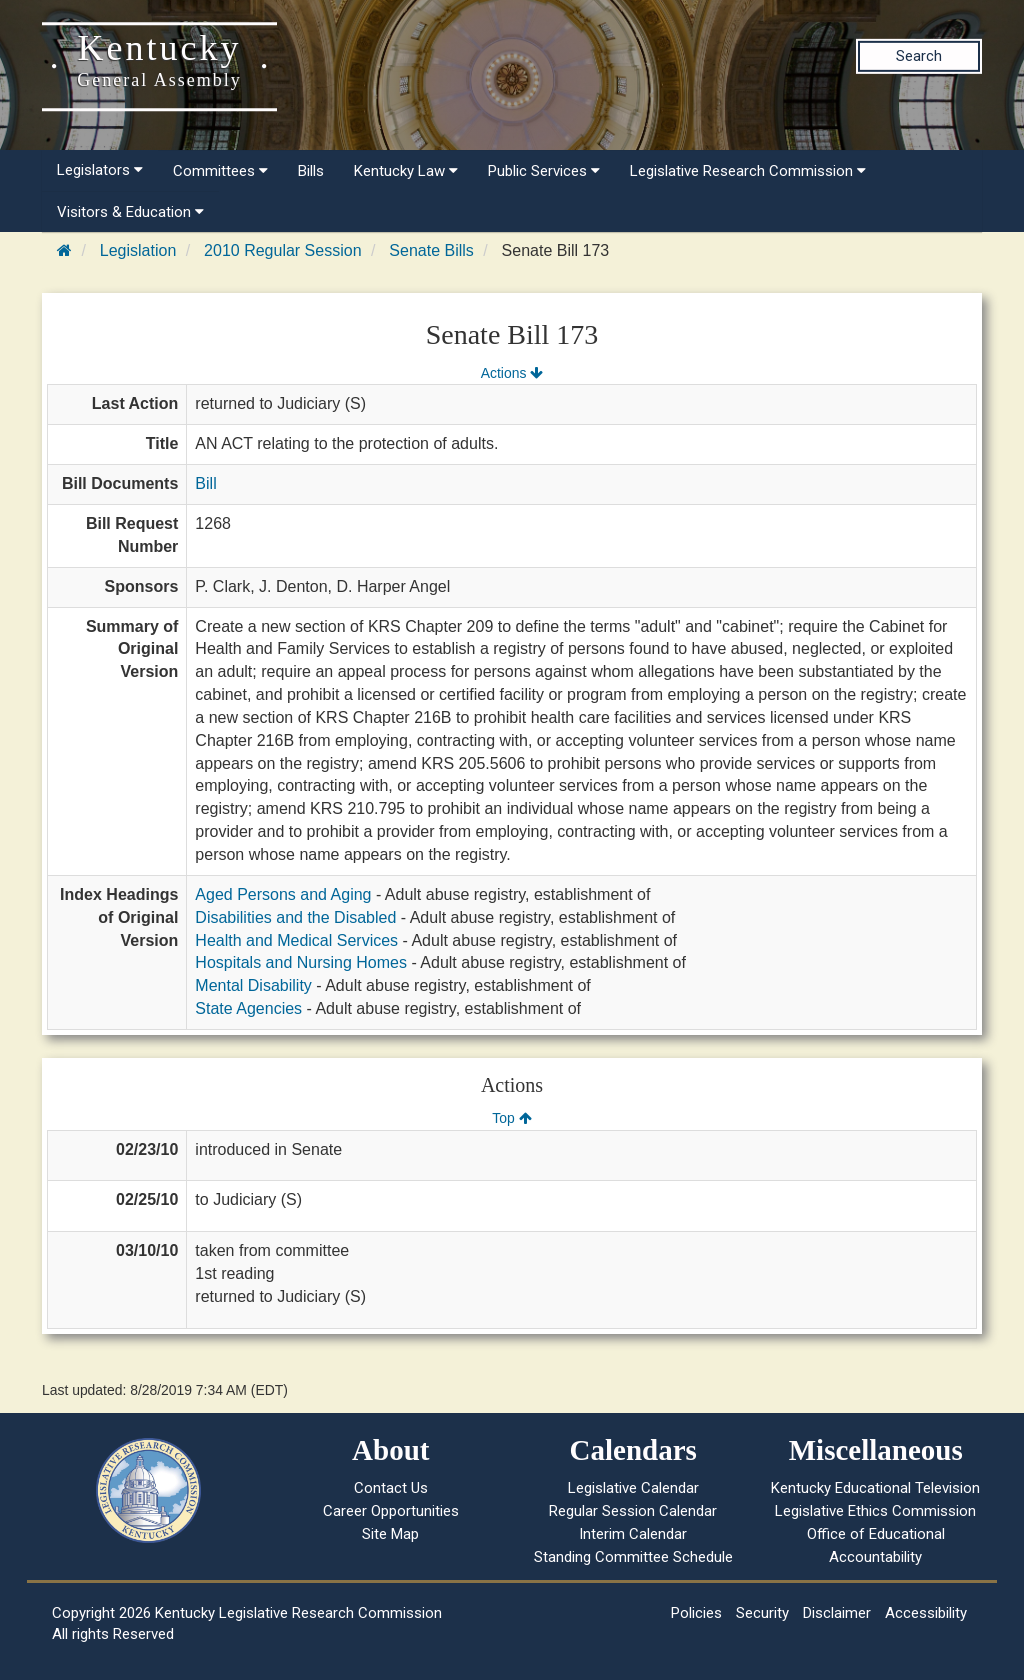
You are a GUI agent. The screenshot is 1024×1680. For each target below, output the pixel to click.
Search (919, 56)
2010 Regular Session (282, 250)
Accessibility (926, 1613)
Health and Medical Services (296, 940)
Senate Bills (431, 250)
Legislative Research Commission (748, 171)
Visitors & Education (130, 212)
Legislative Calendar (633, 1488)
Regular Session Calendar (633, 1511)
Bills (311, 171)
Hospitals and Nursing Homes (301, 962)
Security (762, 1613)
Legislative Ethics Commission (875, 1511)
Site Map (390, 1534)
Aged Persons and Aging (283, 894)
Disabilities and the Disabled (295, 917)
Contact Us (391, 1488)
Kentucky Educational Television (875, 1488)
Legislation (138, 250)
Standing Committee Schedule (633, 1557)
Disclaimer (837, 1613)
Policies (696, 1613)
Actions (512, 373)
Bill (205, 483)
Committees (220, 171)
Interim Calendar (633, 1534)
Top (511, 1118)
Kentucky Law (406, 171)
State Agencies (248, 1008)
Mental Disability (253, 985)
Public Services (544, 171)
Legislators (100, 170)
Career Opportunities (391, 1511)
